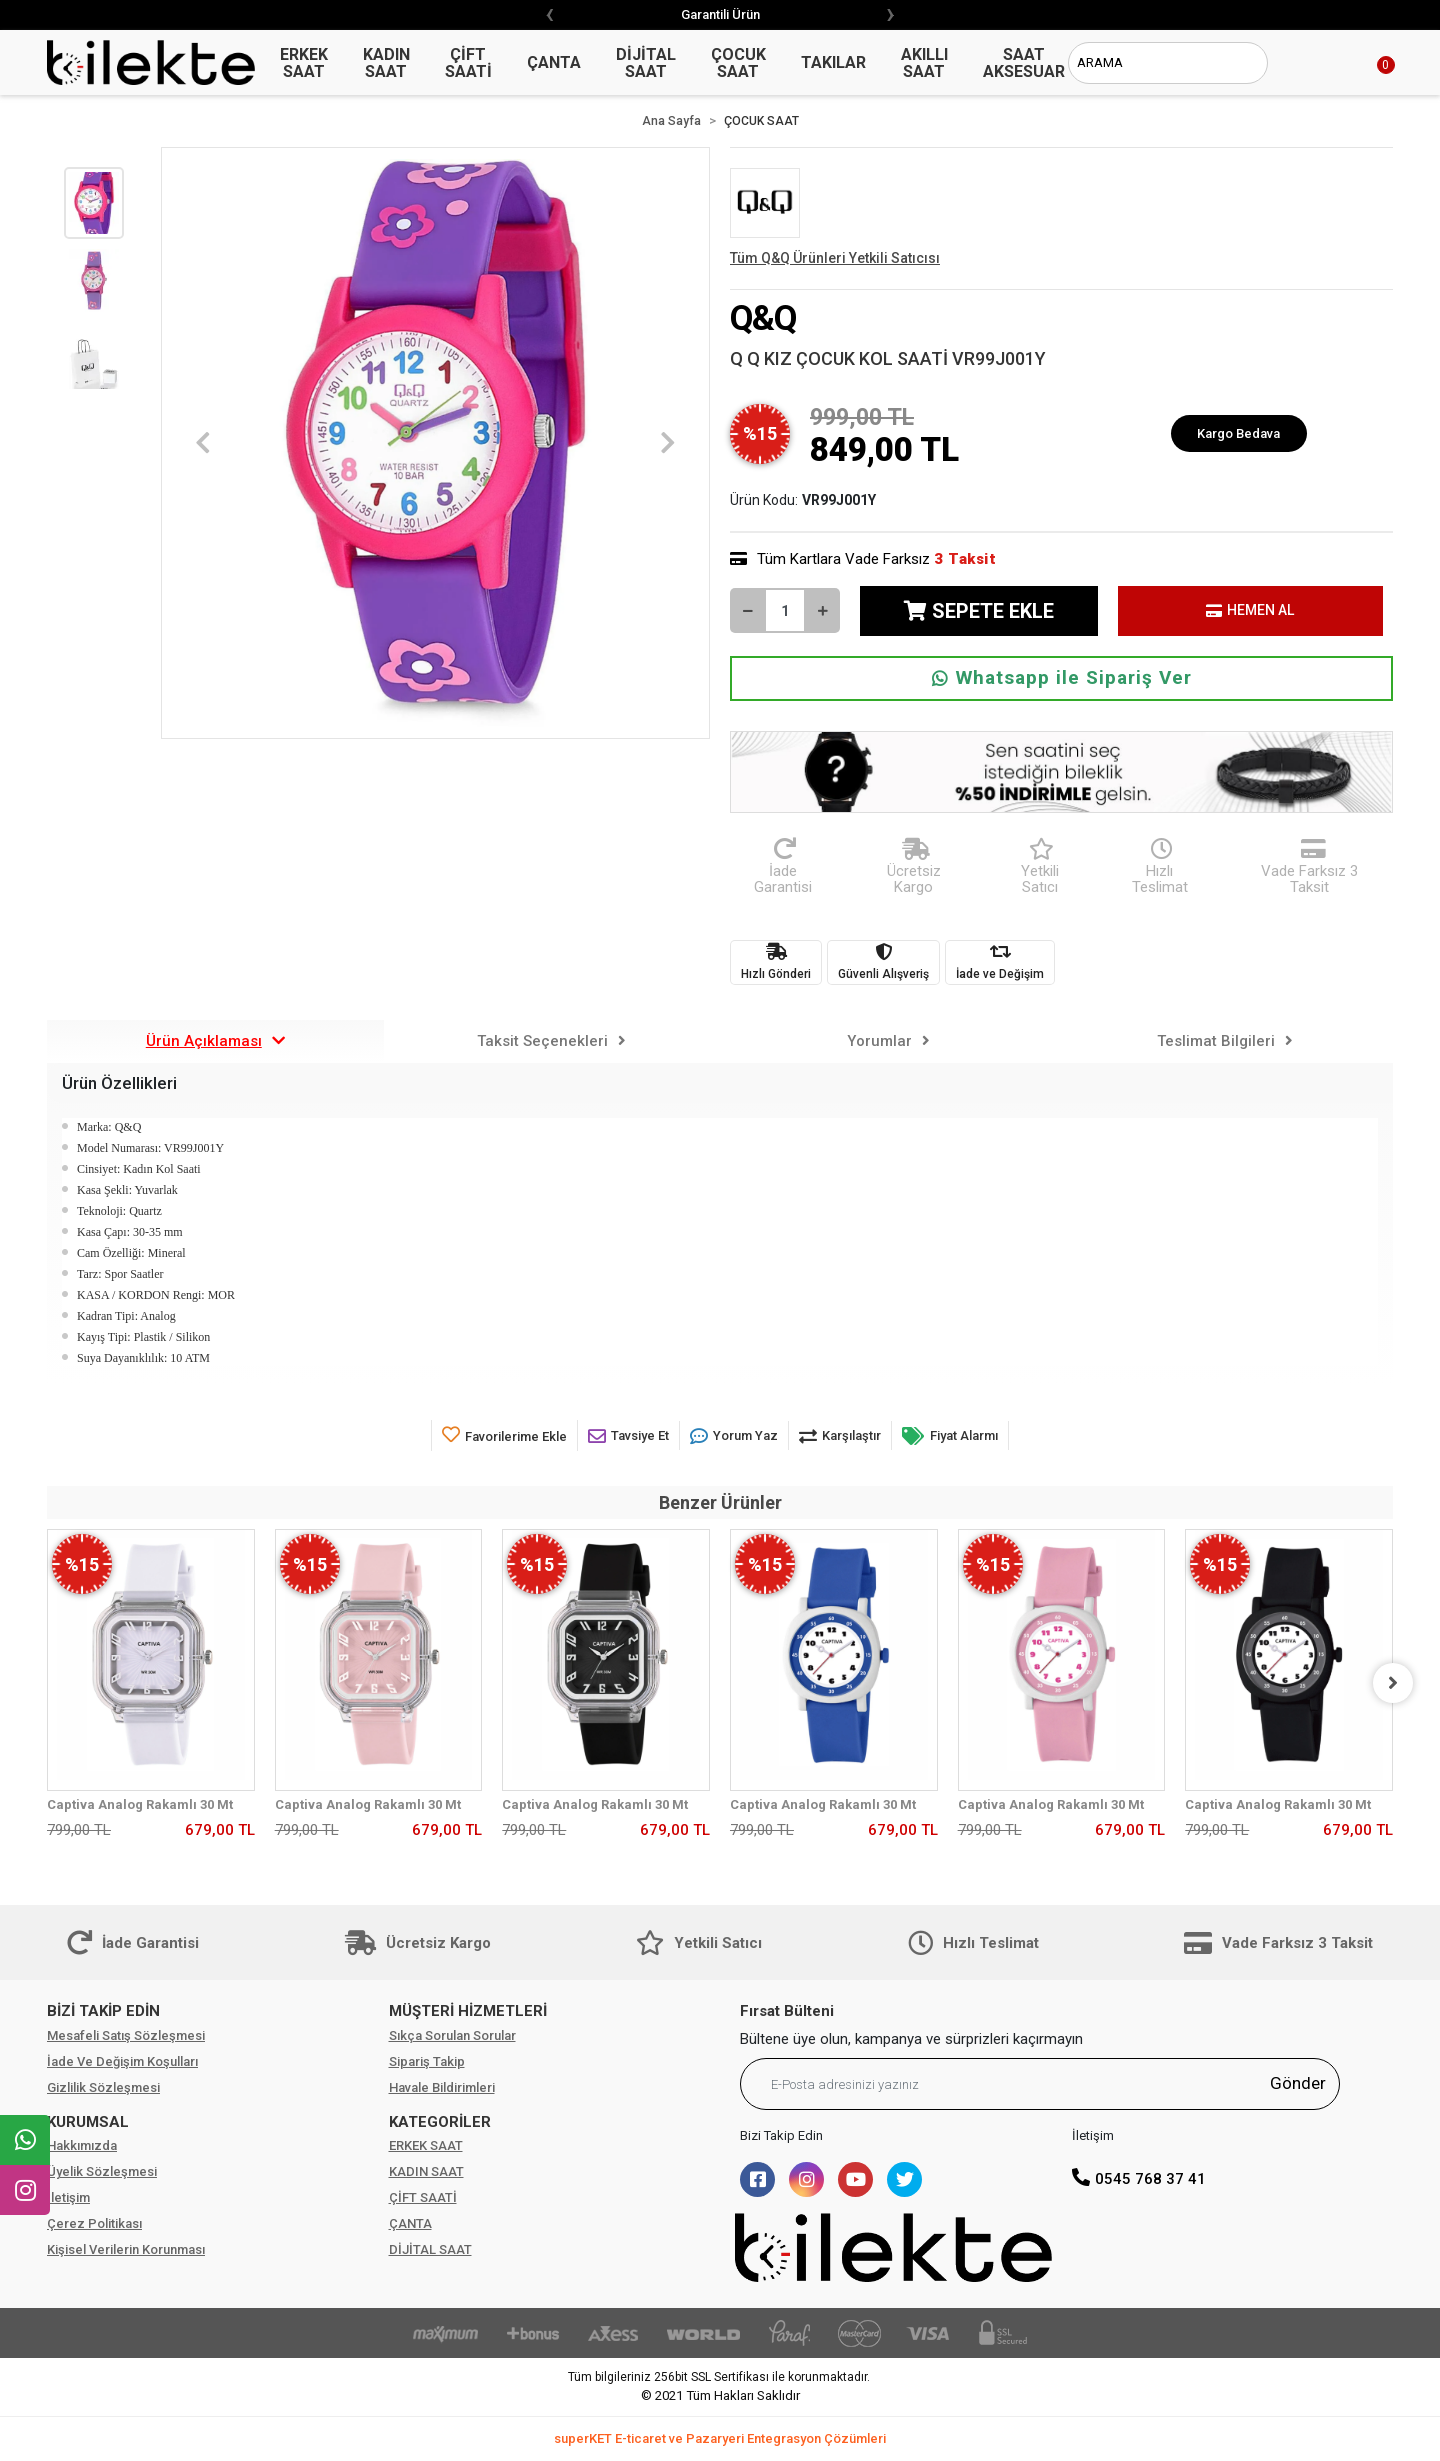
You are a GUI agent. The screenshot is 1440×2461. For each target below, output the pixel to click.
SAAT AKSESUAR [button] (1024, 63)
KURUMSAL (88, 2122)
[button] (1363, 63)
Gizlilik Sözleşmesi (103, 2087)
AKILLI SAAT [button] (924, 63)
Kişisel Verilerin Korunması (126, 2249)
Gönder (1298, 2083)
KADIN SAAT (426, 2171)
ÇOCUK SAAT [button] (738, 63)
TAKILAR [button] (833, 62)
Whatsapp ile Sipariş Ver (1062, 677)
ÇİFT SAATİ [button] (468, 63)
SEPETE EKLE (979, 611)
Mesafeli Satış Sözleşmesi (126, 2035)
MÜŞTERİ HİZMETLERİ (468, 2011)
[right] (1393, 1683)
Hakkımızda (82, 2145)
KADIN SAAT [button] (386, 63)
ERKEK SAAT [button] (304, 63)
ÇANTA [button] (554, 62)
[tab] (215, 1041)
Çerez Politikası (94, 2223)
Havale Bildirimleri (442, 2087)
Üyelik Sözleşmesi (102, 2171)
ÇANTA (410, 2223)
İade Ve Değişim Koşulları (122, 2061)
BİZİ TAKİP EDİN (103, 2011)
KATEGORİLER (440, 2122)
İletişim (68, 2197)
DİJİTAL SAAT (430, 2249)
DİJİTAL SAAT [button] (646, 63)
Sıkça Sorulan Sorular (452, 2035)
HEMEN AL (1250, 610)
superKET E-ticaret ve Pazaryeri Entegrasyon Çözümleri (720, 2438)
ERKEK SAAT (426, 2145)
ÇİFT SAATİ (423, 2197)
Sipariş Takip (427, 2061)
